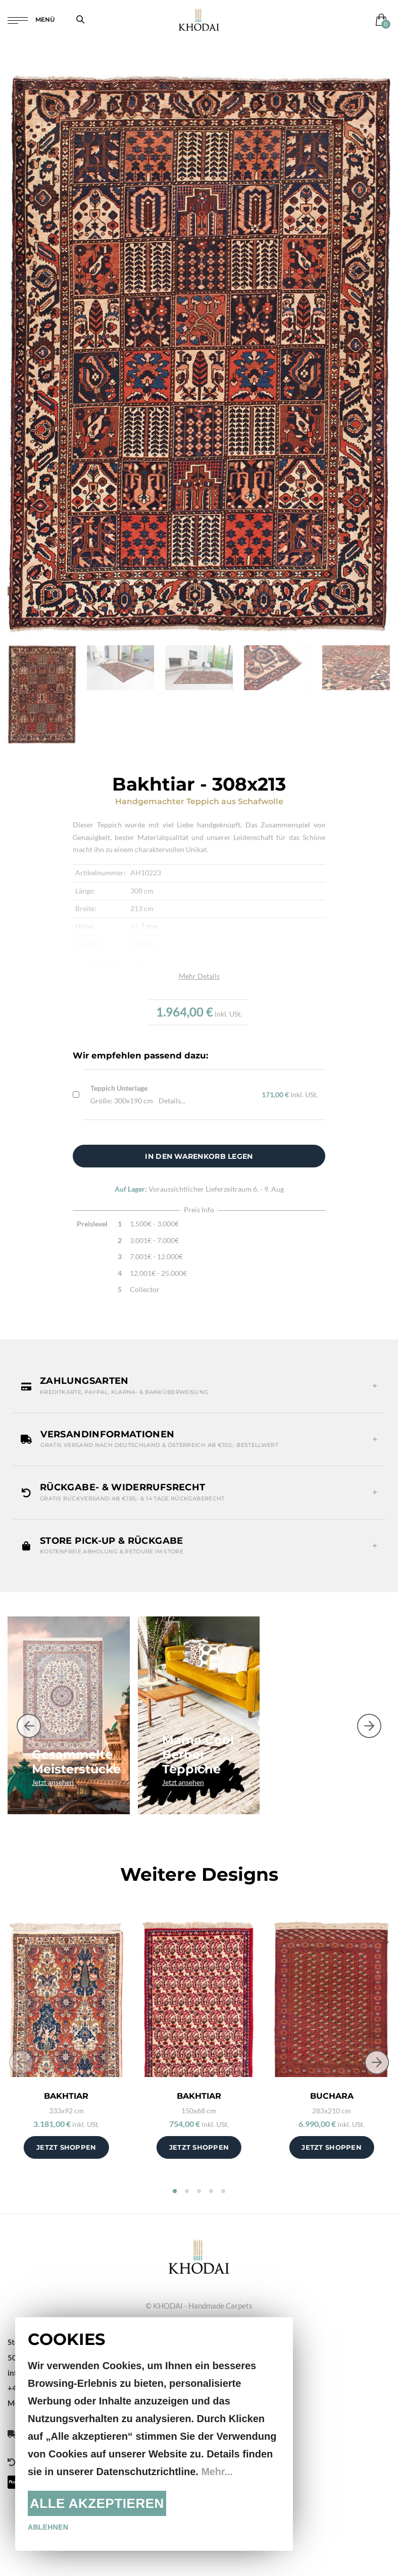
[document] (154, 2434)
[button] (199, 1386)
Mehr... (217, 2471)
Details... (172, 1100)
